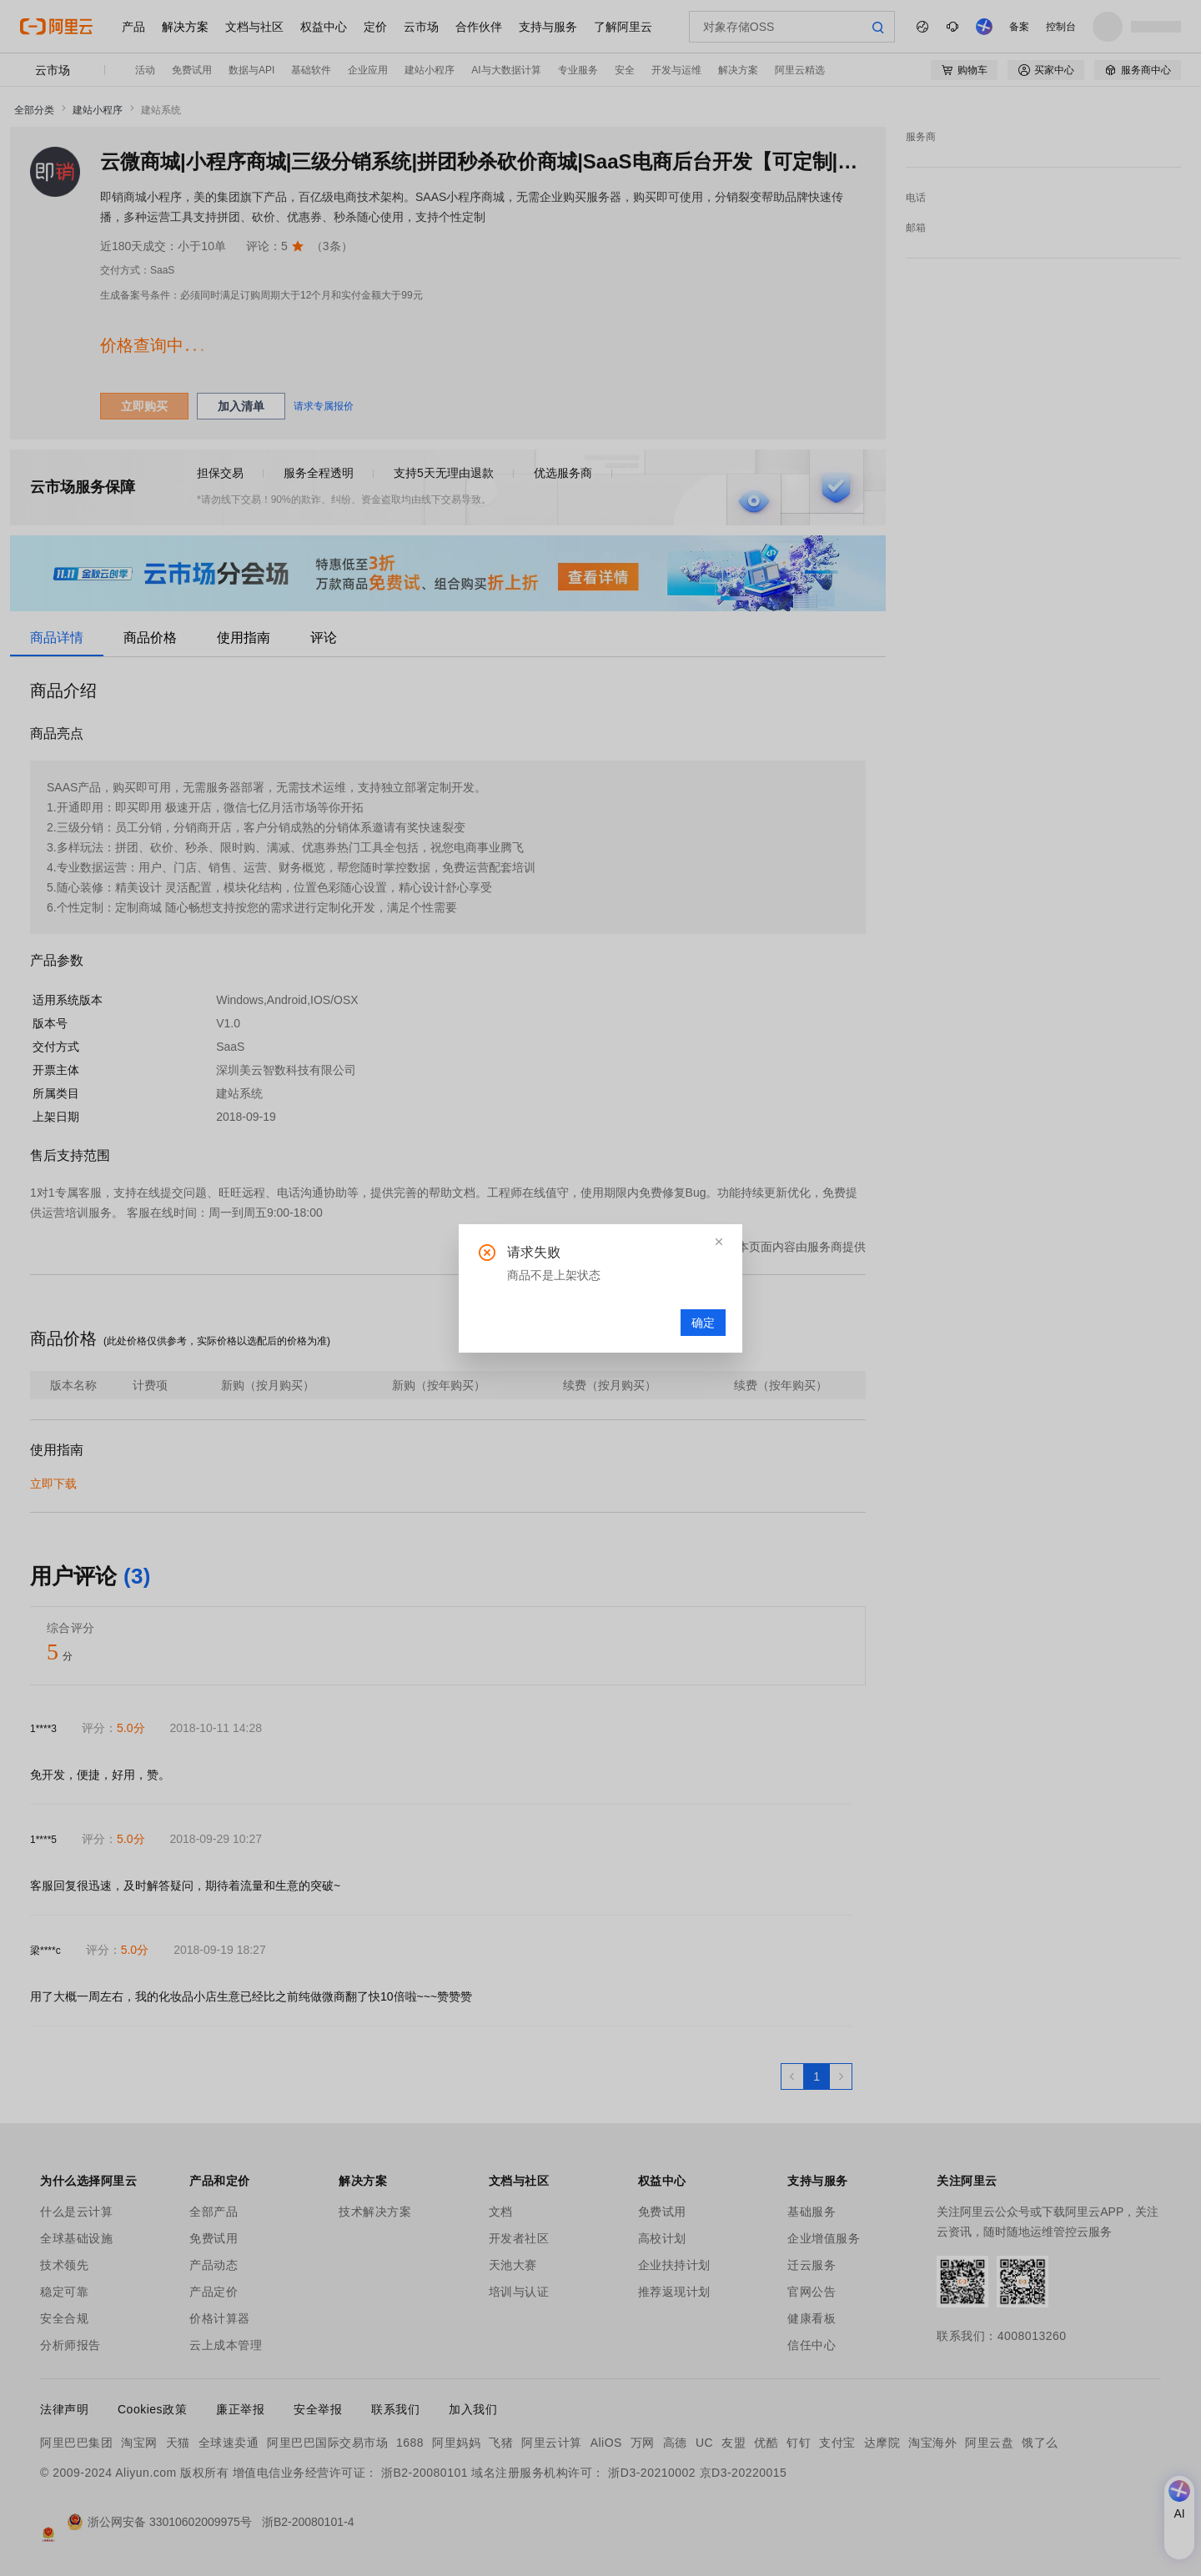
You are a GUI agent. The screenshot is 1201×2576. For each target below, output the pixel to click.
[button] (719, 1241)
